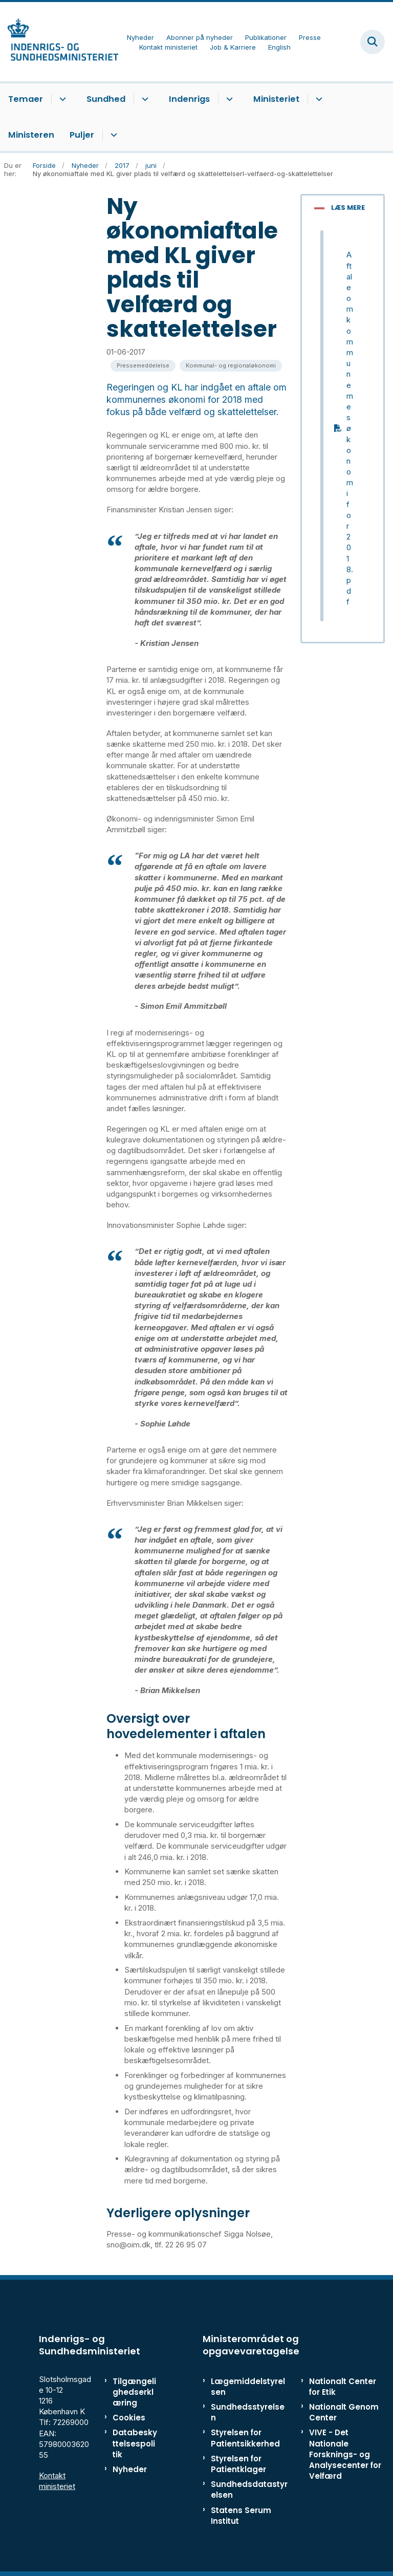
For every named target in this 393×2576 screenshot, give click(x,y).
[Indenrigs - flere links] (228, 99)
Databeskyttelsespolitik (135, 2443)
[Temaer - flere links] (61, 99)
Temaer (25, 99)
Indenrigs (189, 99)
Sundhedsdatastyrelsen (249, 2489)
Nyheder (130, 2469)
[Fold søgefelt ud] (372, 42)
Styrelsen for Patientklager (238, 2464)
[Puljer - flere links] (112, 135)
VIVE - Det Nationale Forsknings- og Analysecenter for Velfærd (345, 2454)
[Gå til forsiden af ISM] (59, 41)
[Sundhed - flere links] (144, 99)
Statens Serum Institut (241, 2515)
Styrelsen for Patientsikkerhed (245, 2438)
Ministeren (31, 135)
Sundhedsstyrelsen (248, 2412)
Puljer (82, 135)
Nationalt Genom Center (344, 2412)
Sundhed (105, 99)
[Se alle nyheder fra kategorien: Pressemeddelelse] (143, 366)
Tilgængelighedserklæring (134, 2392)
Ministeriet (276, 99)
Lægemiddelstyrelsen (248, 2386)
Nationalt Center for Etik (342, 2386)
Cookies (129, 2417)
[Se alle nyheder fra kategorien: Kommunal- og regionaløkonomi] (231, 366)
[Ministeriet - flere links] (318, 99)
